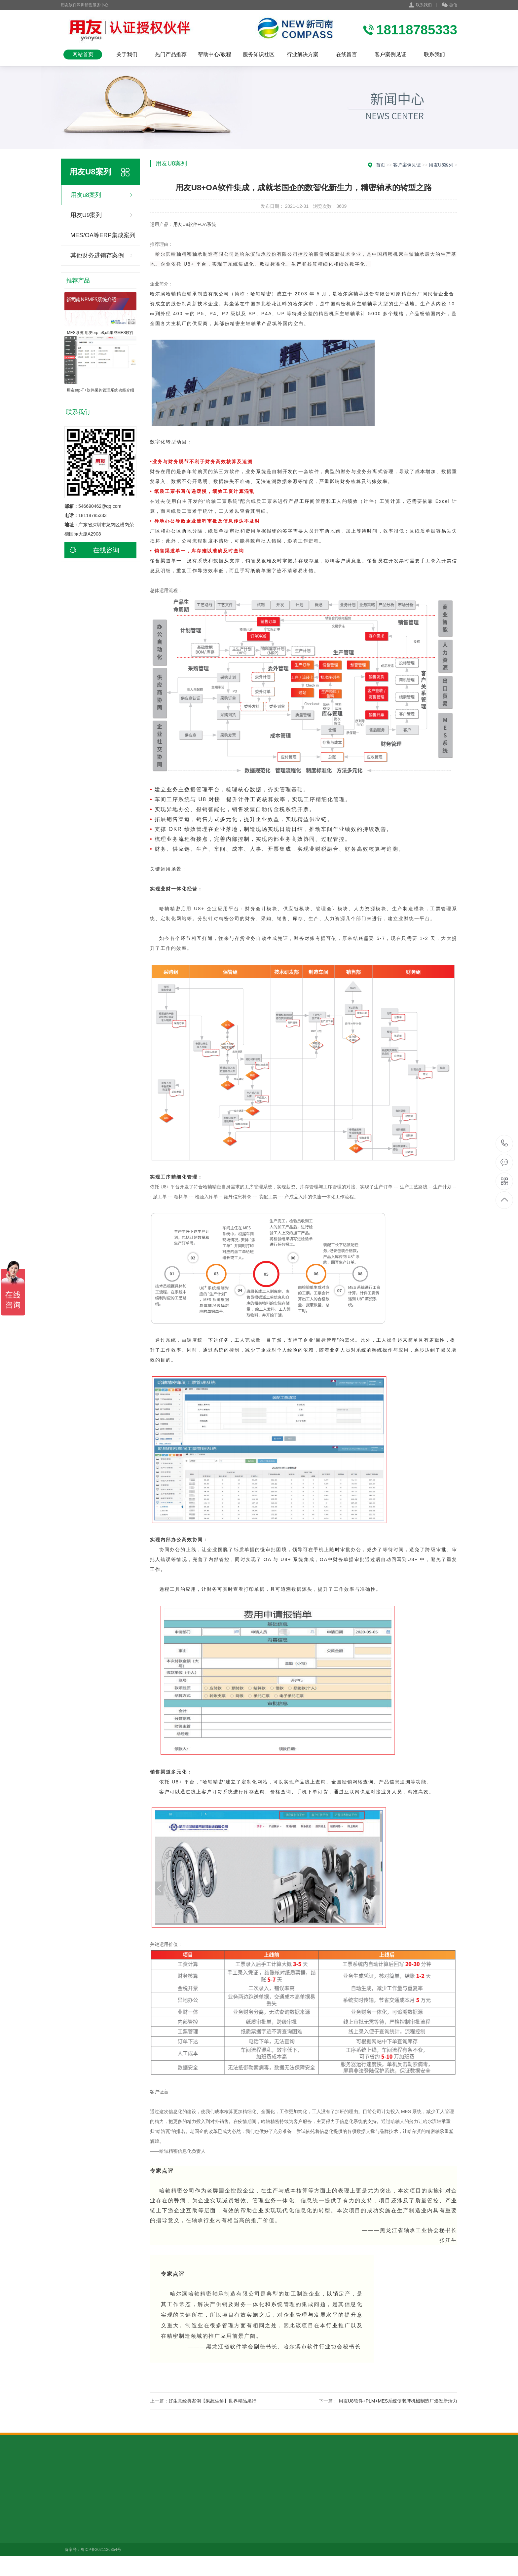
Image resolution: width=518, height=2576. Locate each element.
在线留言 (346, 54)
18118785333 (504, 1143)
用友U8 (180, 224)
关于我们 (126, 54)
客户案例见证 (390, 54)
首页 (380, 165)
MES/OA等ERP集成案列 (102, 235)
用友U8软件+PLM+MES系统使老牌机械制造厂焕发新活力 (398, 2401)
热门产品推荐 (171, 54)
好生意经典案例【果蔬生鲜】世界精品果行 (212, 2401)
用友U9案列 (86, 215)
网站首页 (82, 54)
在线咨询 (91, 550)
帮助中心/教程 (214, 54)
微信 (449, 5)
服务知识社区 (259, 54)
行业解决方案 (302, 54)
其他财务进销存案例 (97, 255)
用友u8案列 (86, 195)
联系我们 (424, 5)
